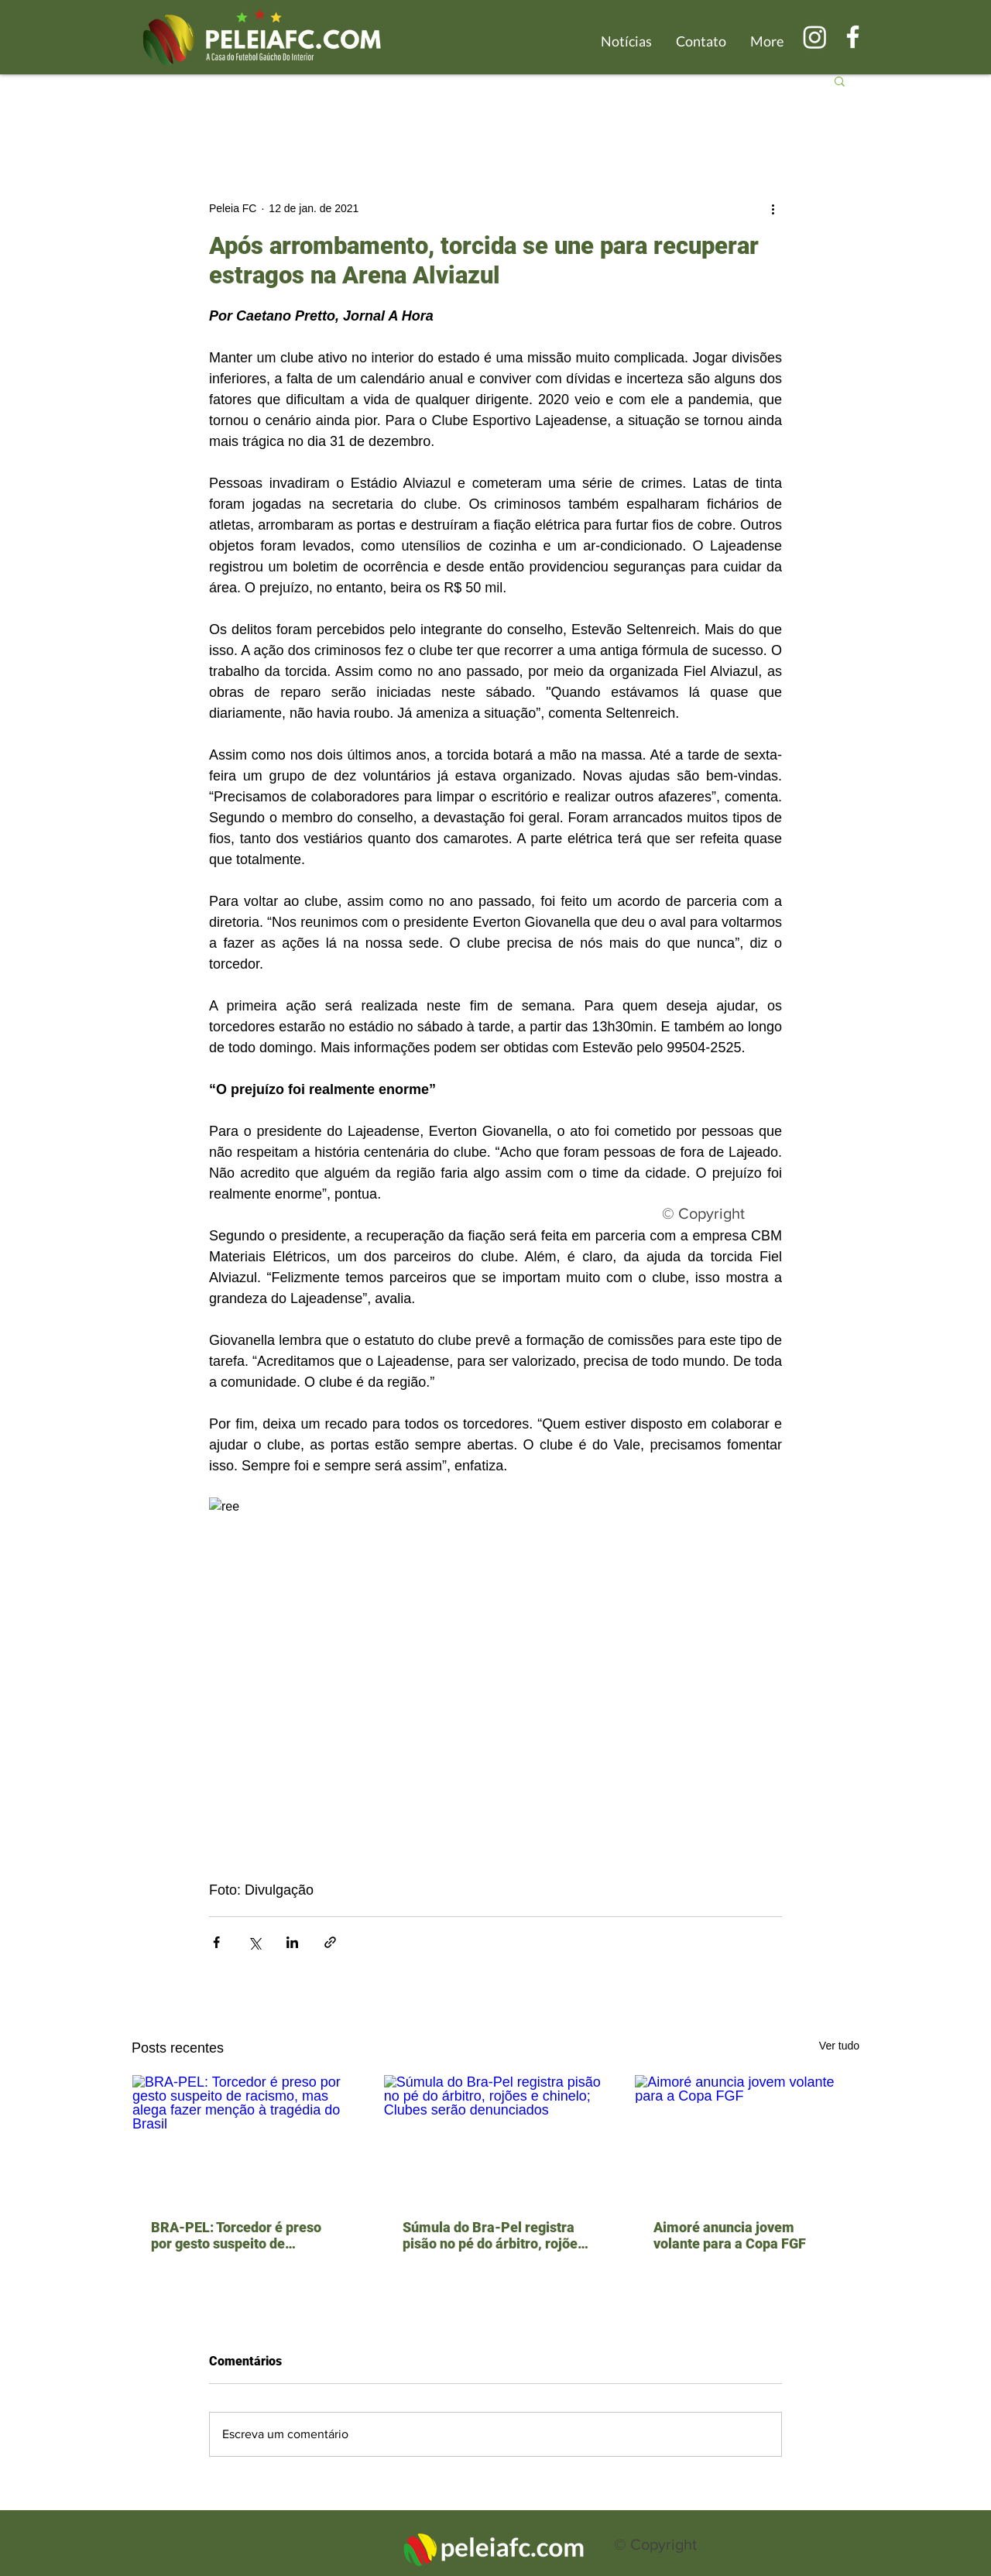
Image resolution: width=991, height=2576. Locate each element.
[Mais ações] (772, 208)
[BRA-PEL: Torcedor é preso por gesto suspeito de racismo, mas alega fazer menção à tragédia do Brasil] (244, 2137)
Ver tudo (839, 2045)
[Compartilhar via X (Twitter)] (254, 1942)
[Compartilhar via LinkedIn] (292, 1942)
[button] (839, 80)
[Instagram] (815, 37)
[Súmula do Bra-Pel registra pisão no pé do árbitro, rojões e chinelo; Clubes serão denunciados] (496, 2137)
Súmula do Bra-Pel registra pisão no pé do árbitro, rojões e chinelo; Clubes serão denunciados (494, 2235)
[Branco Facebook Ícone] (853, 37)
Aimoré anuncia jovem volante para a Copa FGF (729, 2235)
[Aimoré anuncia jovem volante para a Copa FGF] (747, 2137)
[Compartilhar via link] (330, 1942)
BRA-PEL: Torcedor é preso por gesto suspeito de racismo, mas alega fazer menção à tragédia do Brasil (239, 2235)
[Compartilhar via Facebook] (216, 1942)
